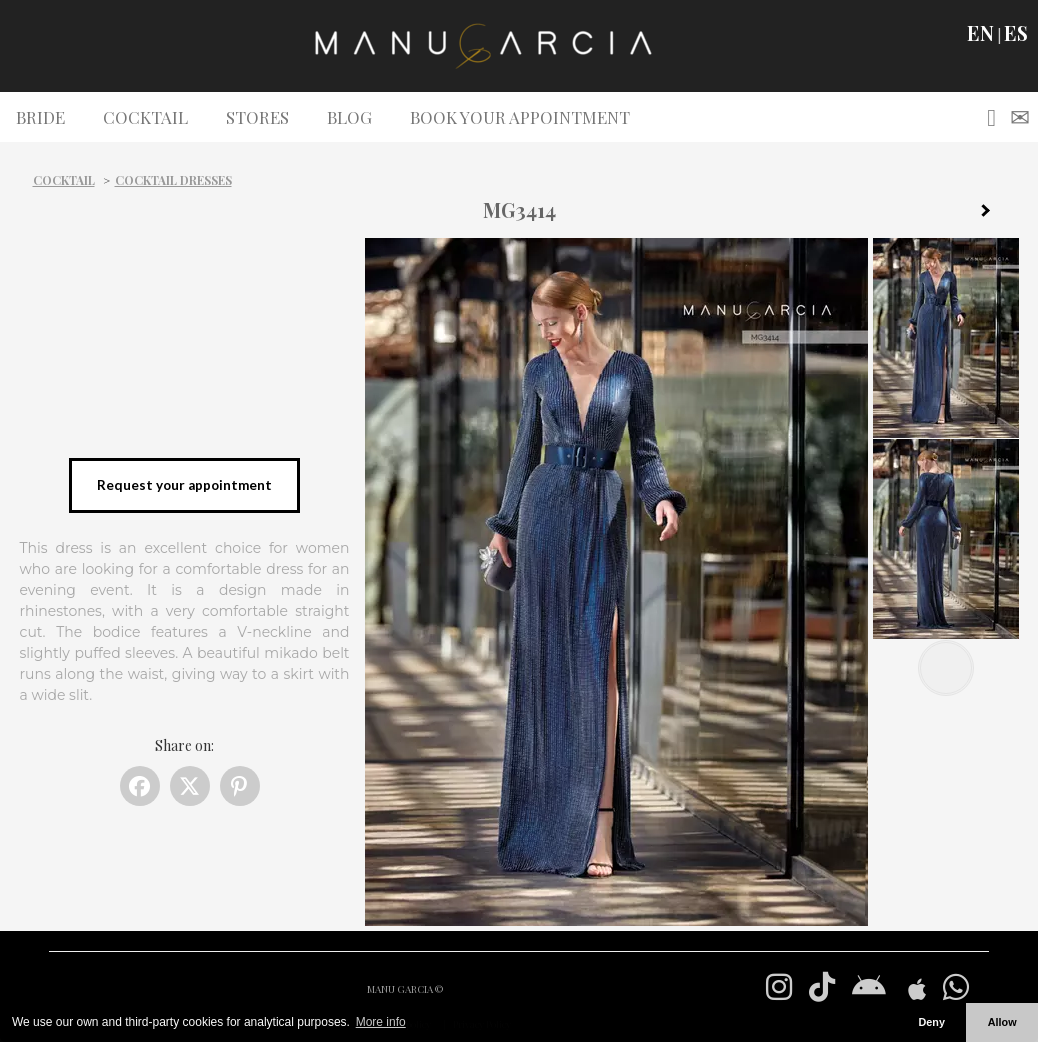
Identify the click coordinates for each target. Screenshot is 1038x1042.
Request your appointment (184, 485)
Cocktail (64, 180)
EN (980, 33)
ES (1016, 33)
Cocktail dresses (173, 180)
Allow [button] (1002, 1022)
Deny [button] (931, 1022)
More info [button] (381, 1022)
